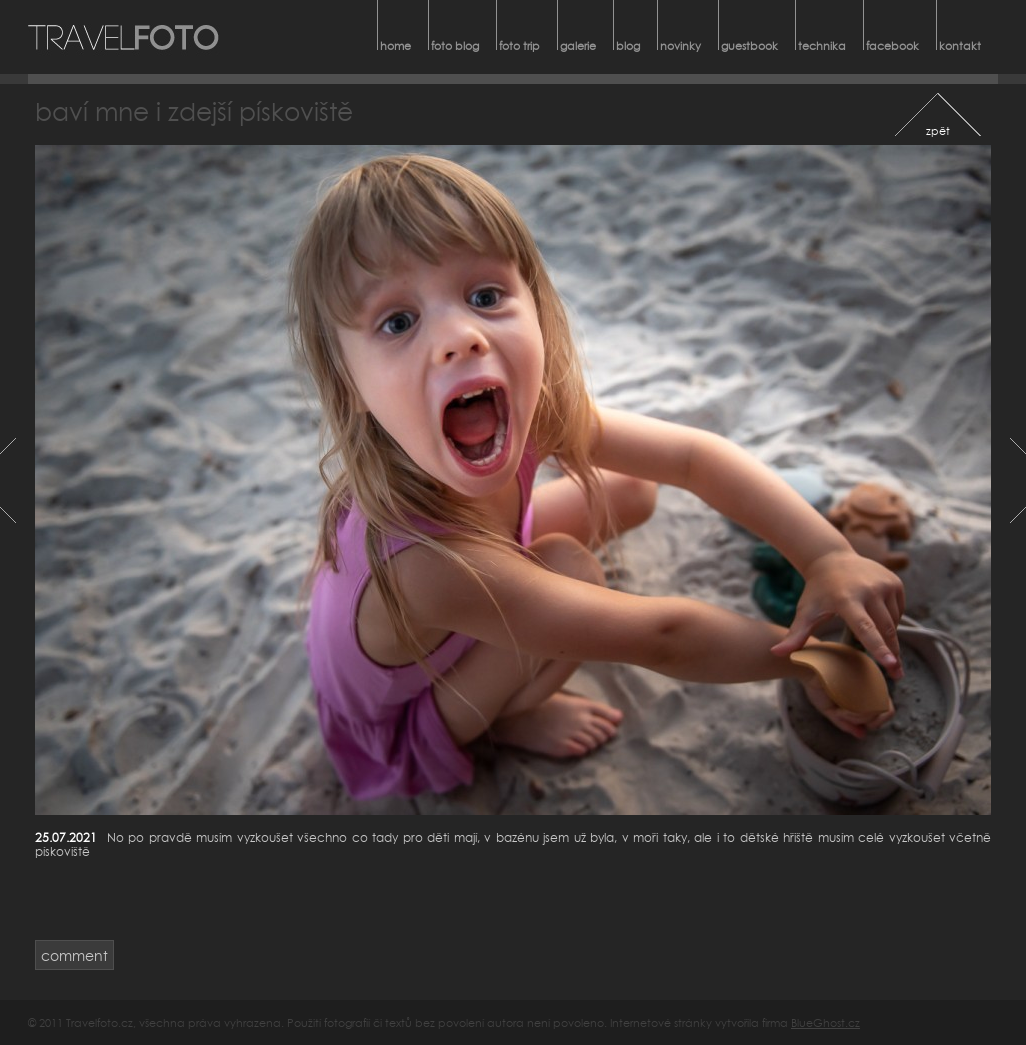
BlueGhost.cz (825, 1022)
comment (74, 955)
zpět (938, 130)
